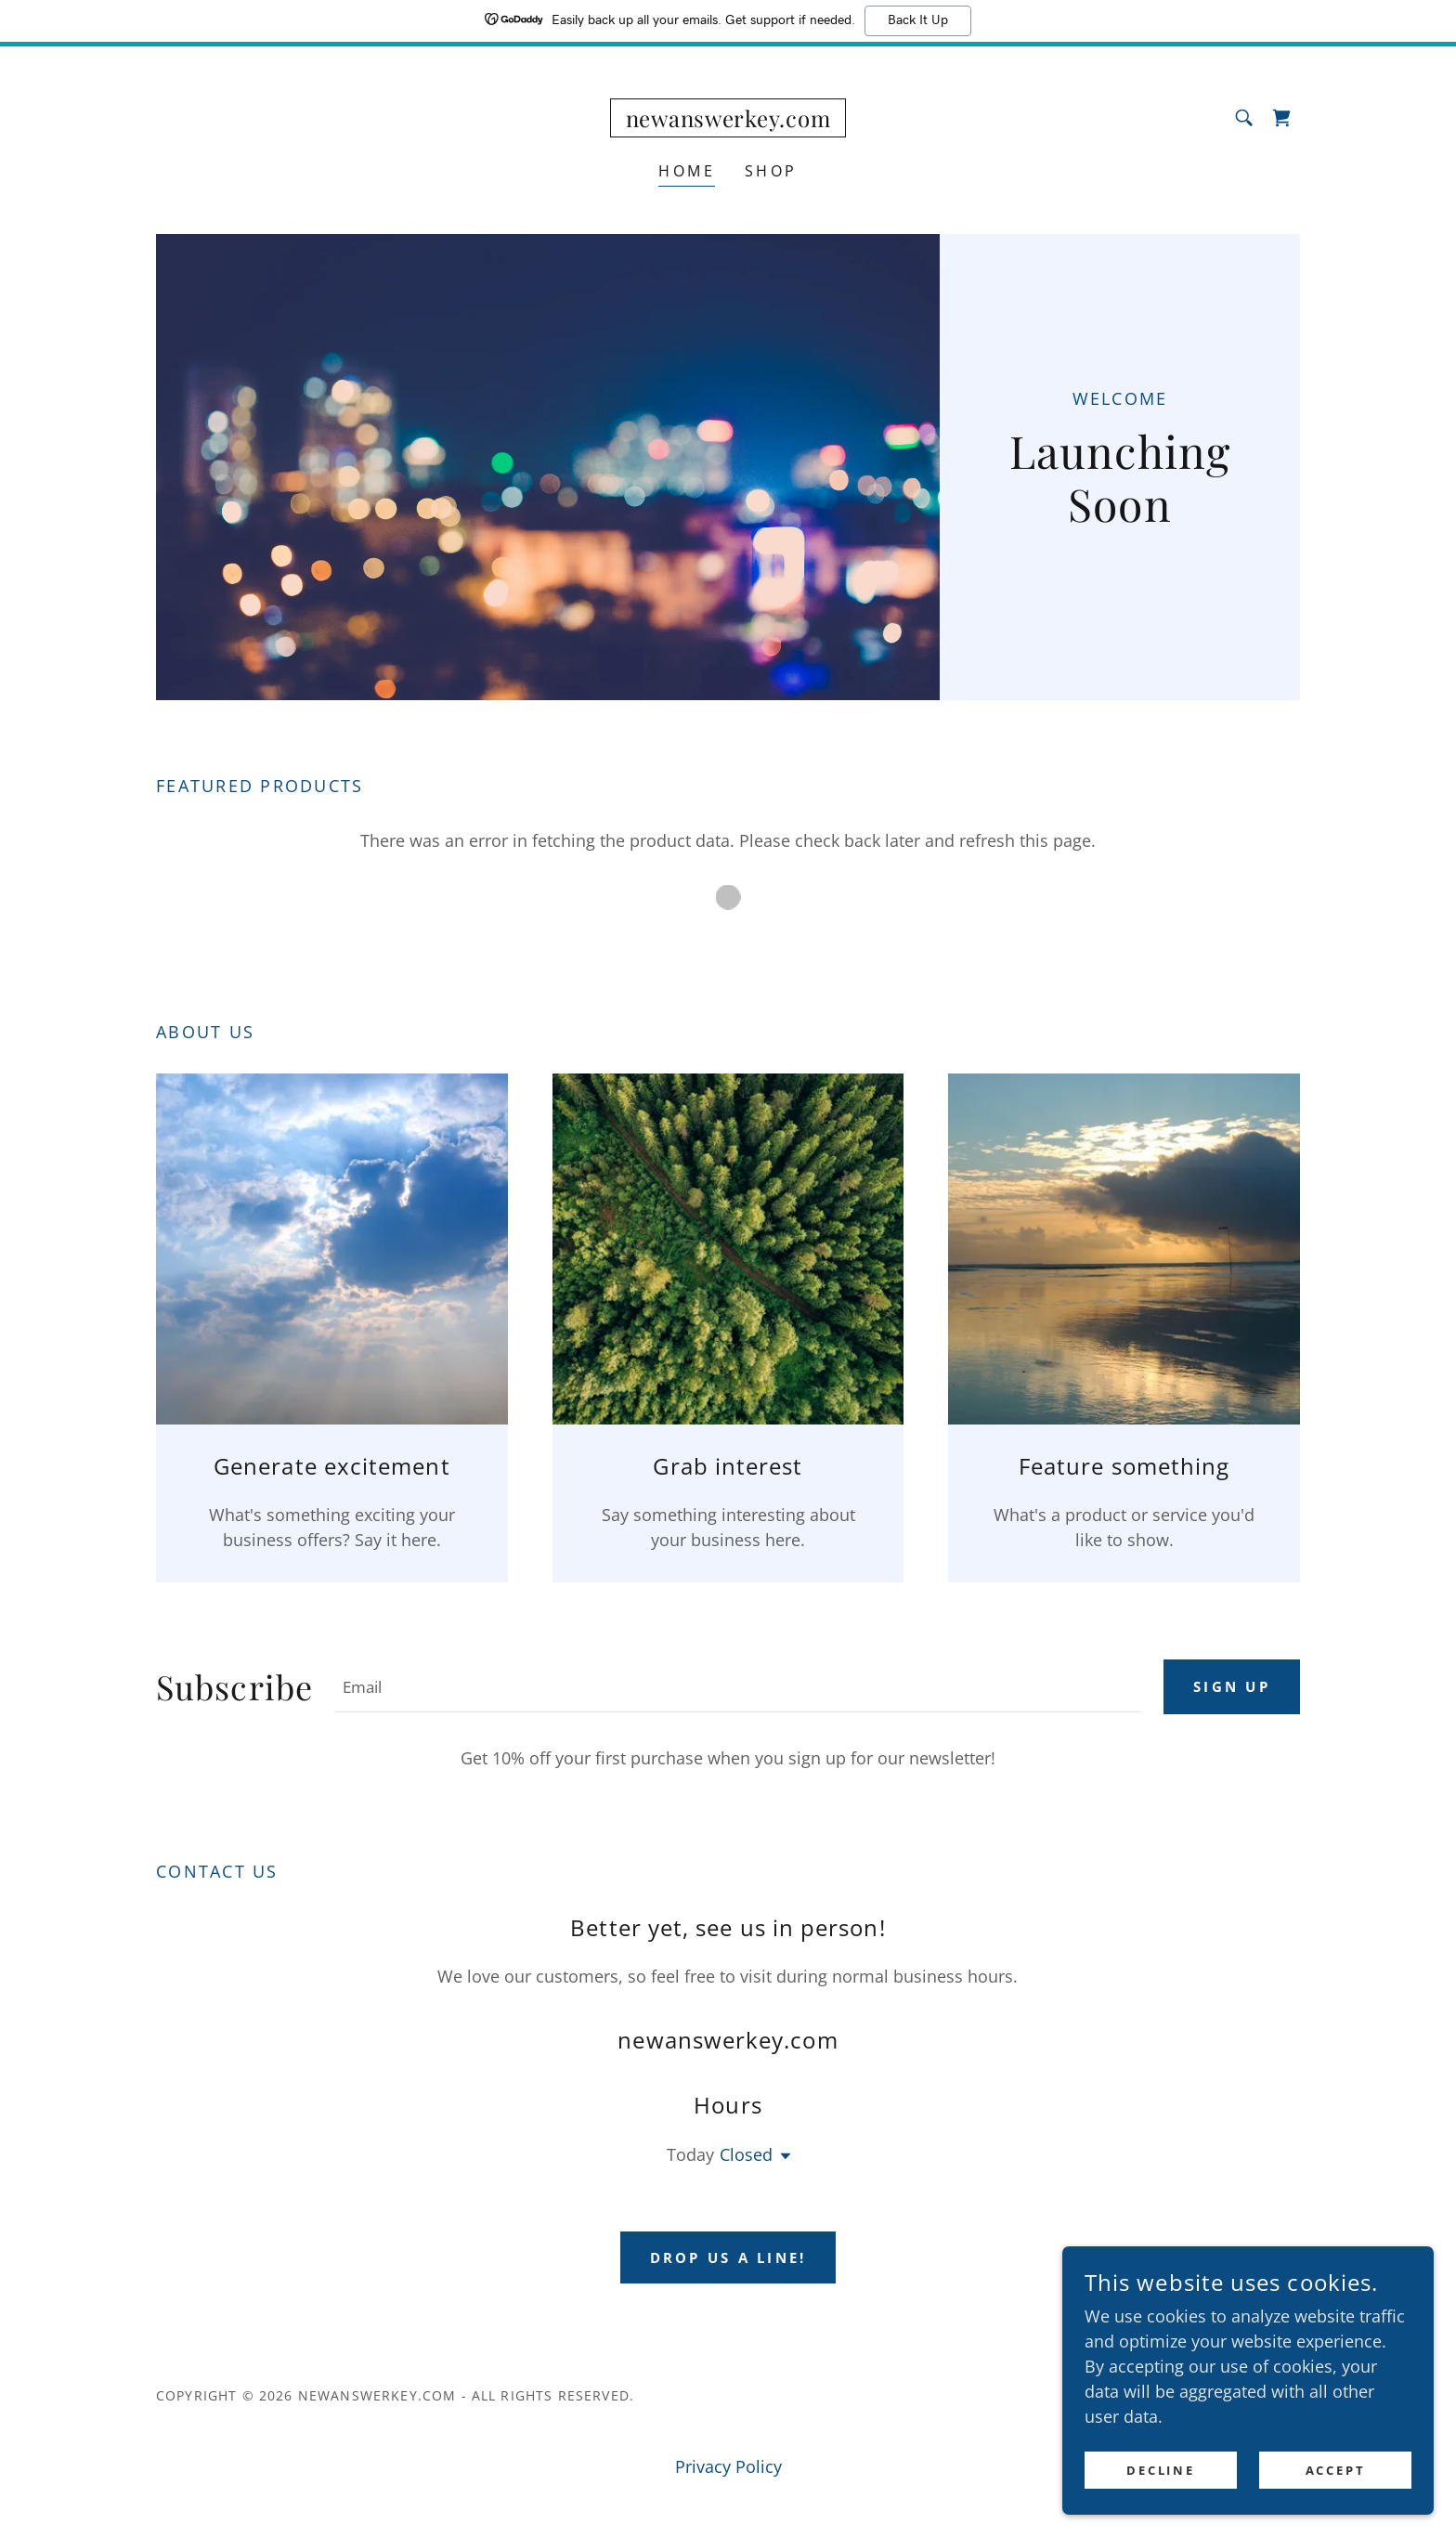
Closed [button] (746, 2154)
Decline (1161, 2470)
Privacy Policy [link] (728, 2466)
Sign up (1229, 1686)
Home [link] (686, 171)
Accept (1336, 2470)
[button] (781, 2156)
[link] (728, 121)
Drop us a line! (728, 2257)
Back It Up (918, 20)
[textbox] (735, 1686)
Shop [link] (771, 171)
